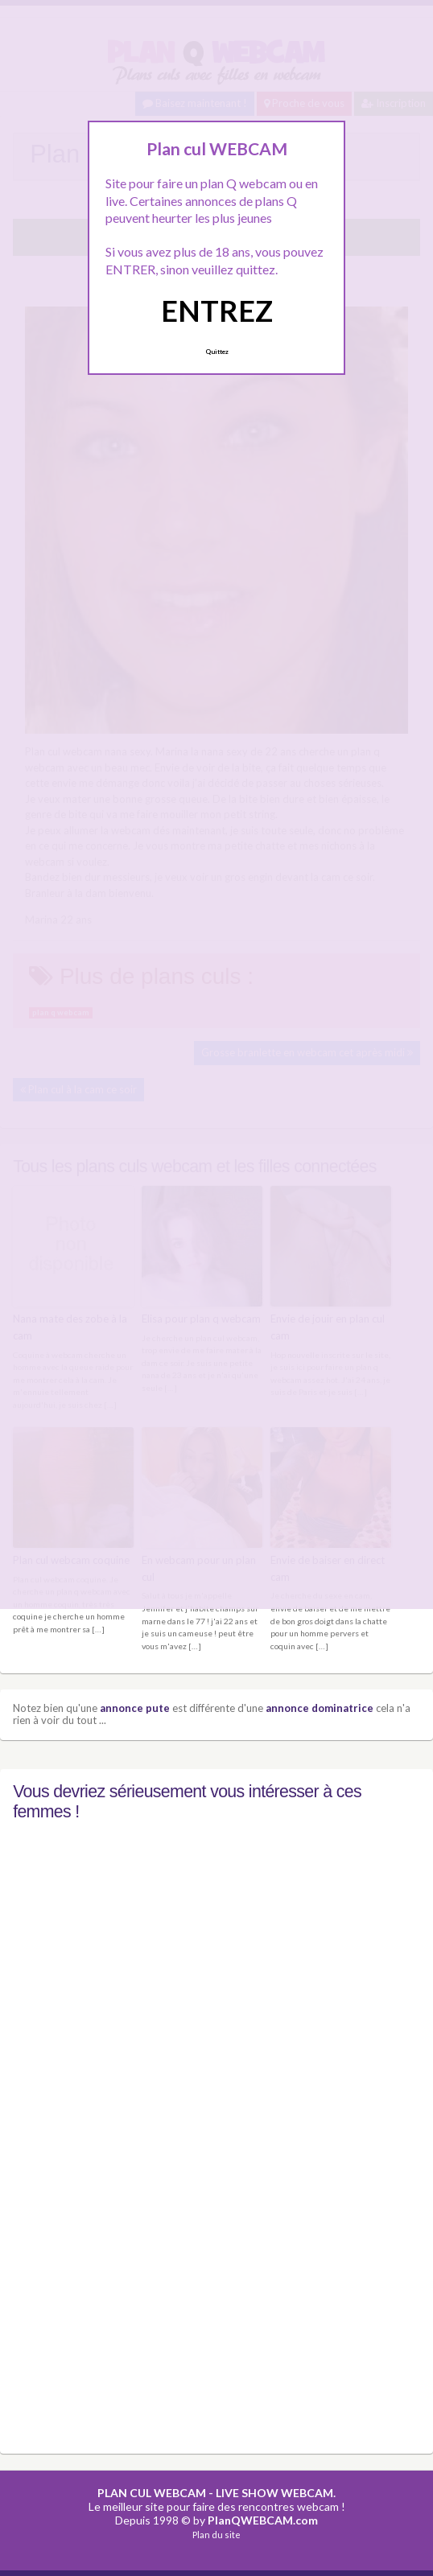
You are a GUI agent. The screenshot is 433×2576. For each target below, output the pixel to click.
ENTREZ (217, 310)
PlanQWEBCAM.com (263, 2519)
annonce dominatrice (319, 1707)
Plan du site (216, 2534)
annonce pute (135, 1707)
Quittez (217, 352)
